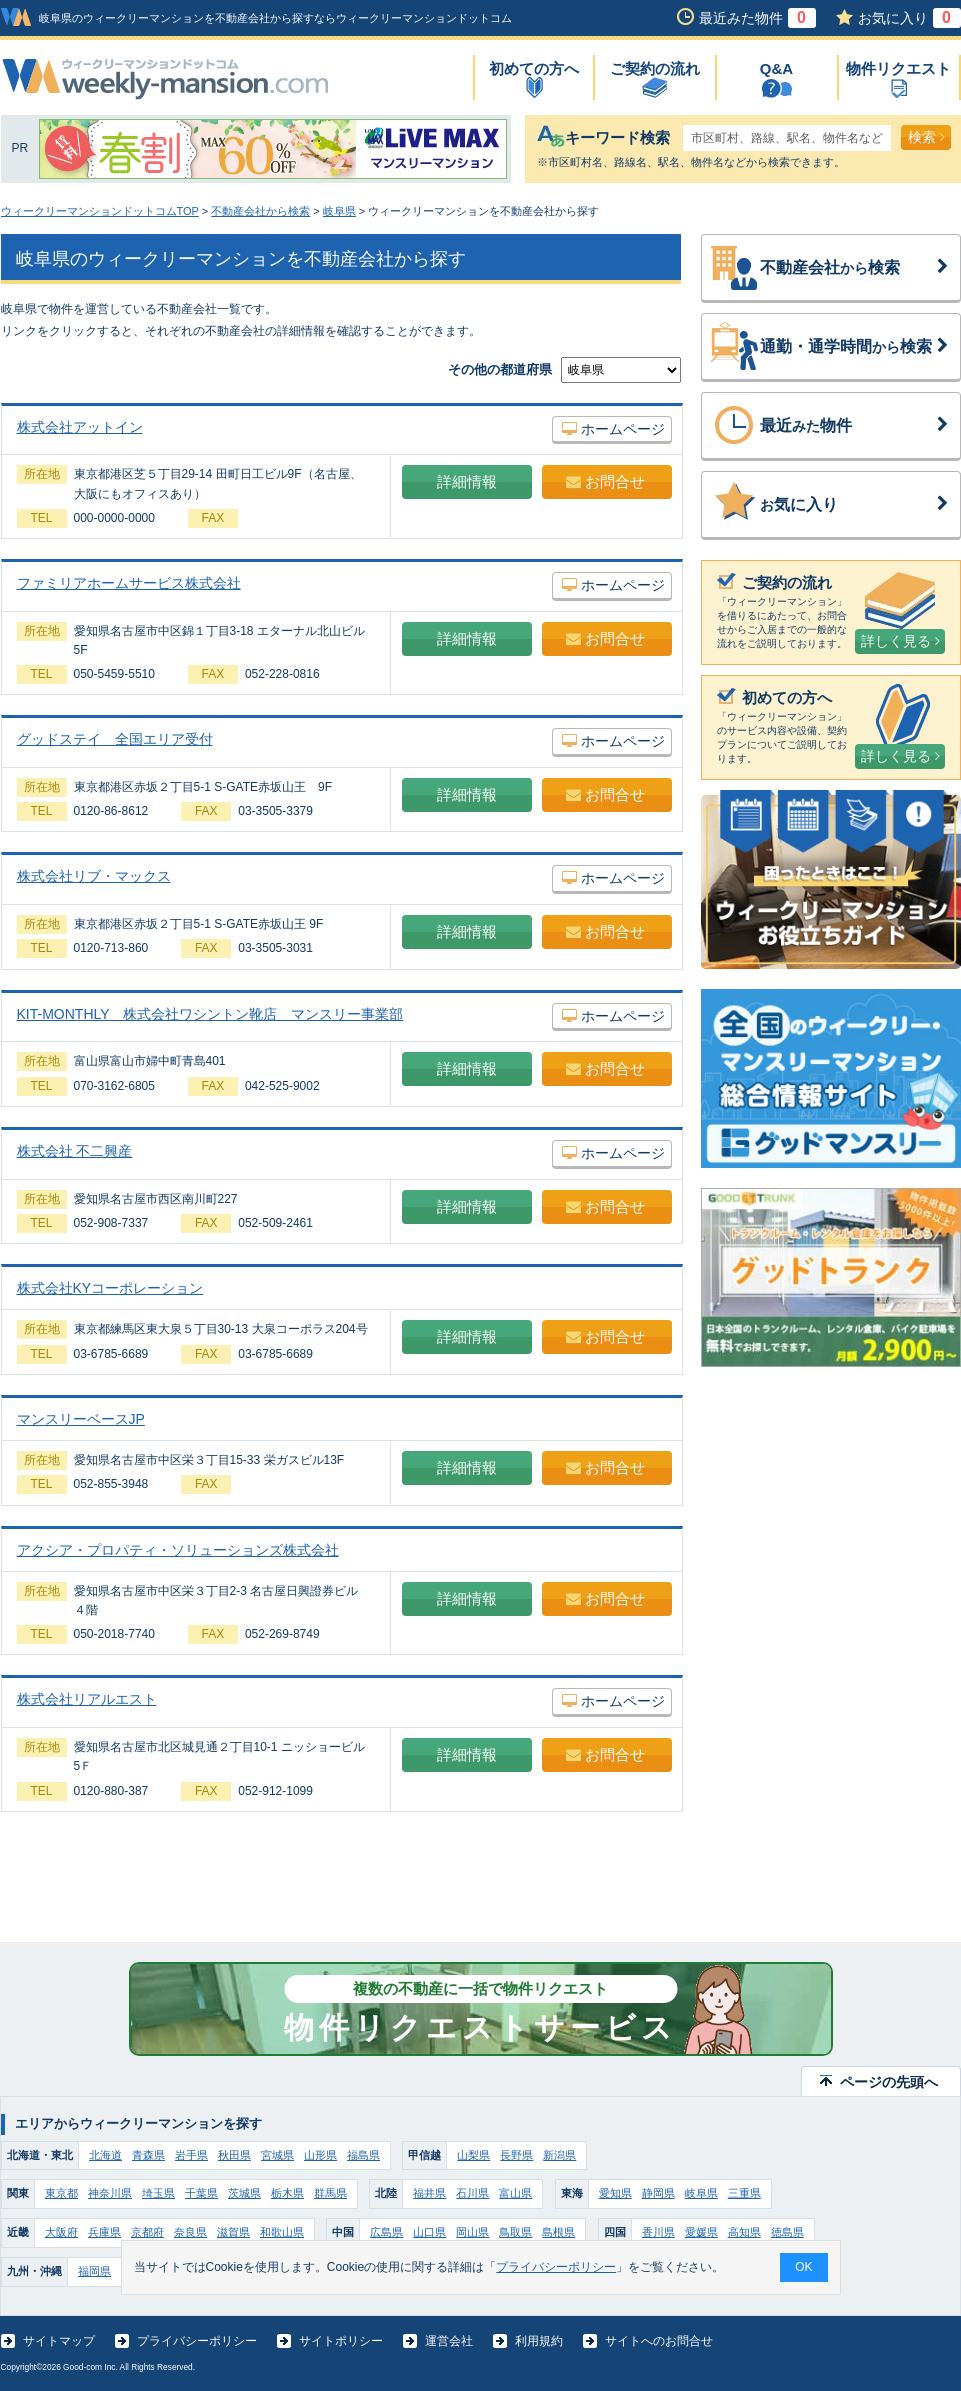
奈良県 (190, 2232)
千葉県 (201, 2193)
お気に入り (909, 18)
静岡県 (658, 2193)
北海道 (105, 2155)
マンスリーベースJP (81, 1419)
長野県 (516, 2155)
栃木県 (287, 2193)
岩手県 (191, 2155)
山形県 (320, 2155)
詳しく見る (900, 641)
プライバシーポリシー (197, 2341)
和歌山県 (282, 2232)
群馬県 (330, 2193)
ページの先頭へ (889, 2082)
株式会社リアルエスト (87, 1699)
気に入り (855, 505)
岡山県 (472, 2232)
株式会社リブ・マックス (94, 876)
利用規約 (539, 2341)
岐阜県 (339, 211)
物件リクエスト (898, 68)
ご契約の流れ (655, 68)
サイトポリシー (341, 2341)
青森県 (148, 2155)
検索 (926, 137)
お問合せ (605, 481)
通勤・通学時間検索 (855, 347)
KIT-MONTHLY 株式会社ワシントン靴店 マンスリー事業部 (210, 1014)
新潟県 (559, 2155)
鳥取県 (515, 2232)
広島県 (386, 2232)
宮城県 (277, 2155)
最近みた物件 (757, 18)
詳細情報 (467, 481)
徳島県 (787, 2232)
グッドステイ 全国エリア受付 (115, 739)
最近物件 (855, 426)
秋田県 (234, 2155)
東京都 (61, 2193)
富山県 (515, 2193)
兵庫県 (104, 2232)
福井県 (429, 2193)
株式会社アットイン (80, 427)
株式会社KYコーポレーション (110, 1288)
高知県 (744, 2232)
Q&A (776, 68)
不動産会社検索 (855, 268)
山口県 (429, 2232)
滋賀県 (233, 2232)
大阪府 (61, 2232)
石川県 (472, 2193)
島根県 (558, 2232)
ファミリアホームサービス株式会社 (129, 583)
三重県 (744, 2193)
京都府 (147, 2232)
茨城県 (244, 2193)
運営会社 (449, 2341)
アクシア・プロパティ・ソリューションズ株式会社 (178, 1550)
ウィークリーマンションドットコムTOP (100, 211)
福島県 (363, 2155)
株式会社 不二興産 (75, 1151)
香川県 (658, 2232)
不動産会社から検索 (260, 211)
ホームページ (613, 429)
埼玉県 (158, 2193)
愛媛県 (701, 2232)
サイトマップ (59, 2341)
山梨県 (473, 2155)
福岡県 (94, 2271)
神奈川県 (110, 2193)
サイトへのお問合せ (659, 2341)
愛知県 (615, 2193)
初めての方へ (534, 68)
